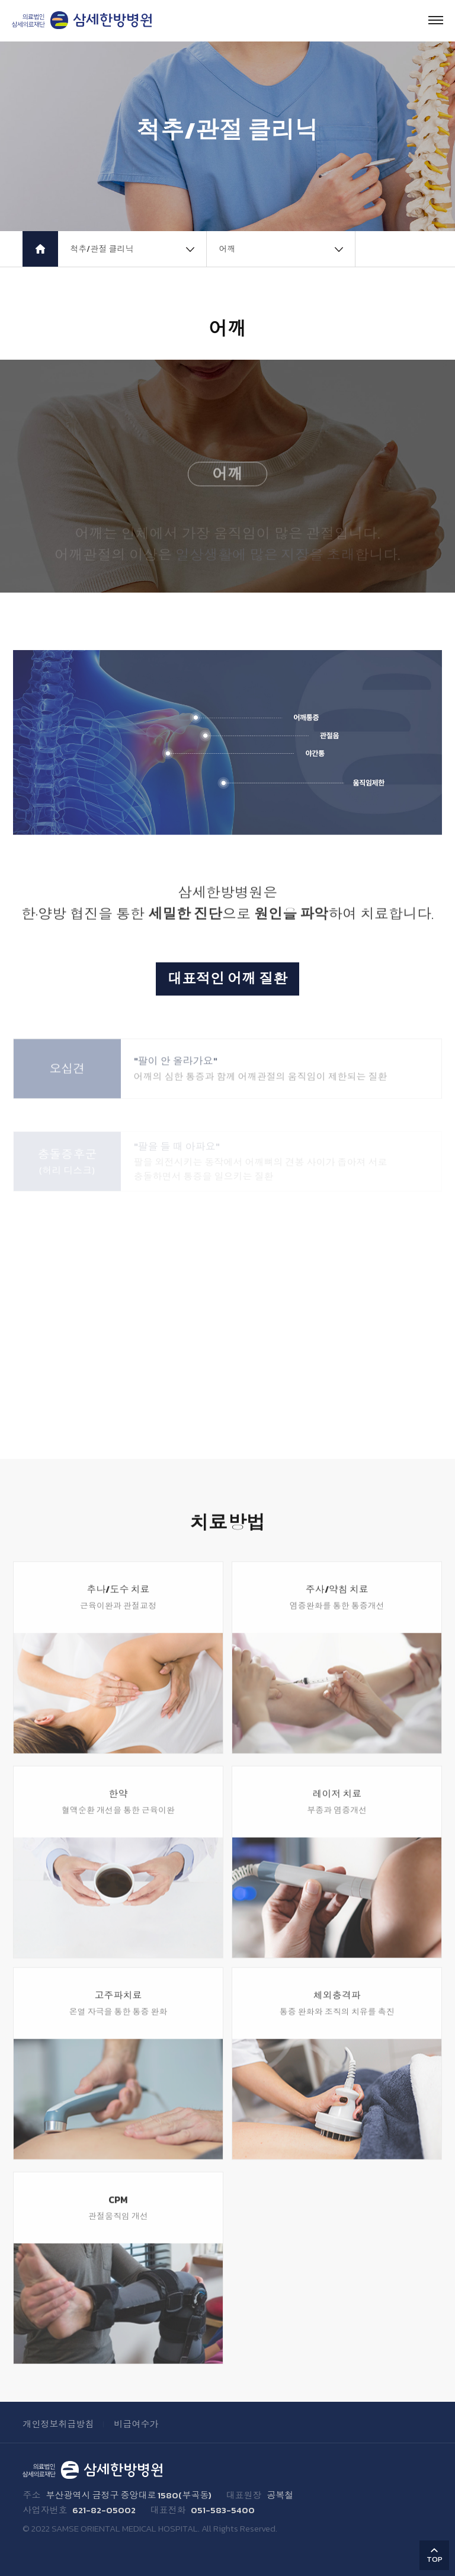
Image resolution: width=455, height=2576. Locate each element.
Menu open (435, 20)
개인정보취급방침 (58, 2424)
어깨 (227, 249)
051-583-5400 (223, 2510)
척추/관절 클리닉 (101, 249)
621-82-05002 (104, 2510)
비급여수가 (136, 2424)
